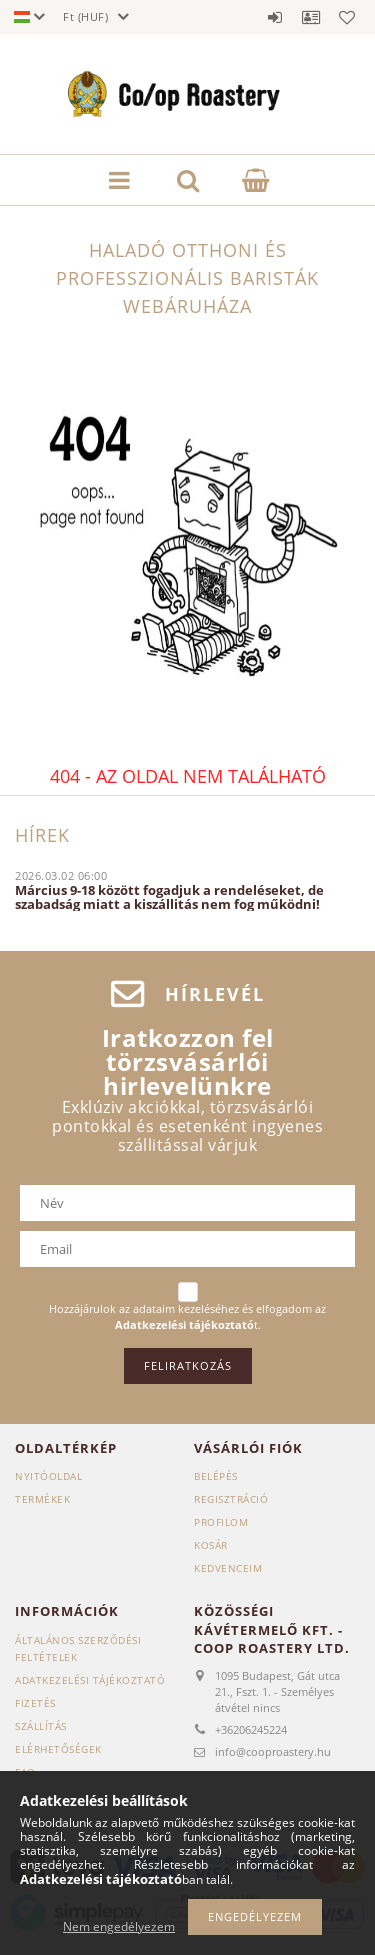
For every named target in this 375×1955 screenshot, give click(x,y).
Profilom (221, 1522)
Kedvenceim (228, 1568)
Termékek (42, 1499)
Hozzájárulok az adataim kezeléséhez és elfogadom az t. (187, 1316)
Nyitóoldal (48, 1476)
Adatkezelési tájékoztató (90, 1680)
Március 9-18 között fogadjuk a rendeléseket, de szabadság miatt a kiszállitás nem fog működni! (169, 897)
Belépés (275, 17)
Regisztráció (231, 1499)
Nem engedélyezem (119, 1926)
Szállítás (41, 1726)
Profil (311, 17)
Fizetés (35, 1703)
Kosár (211, 1545)
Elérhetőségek (58, 1749)
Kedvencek (347, 17)
